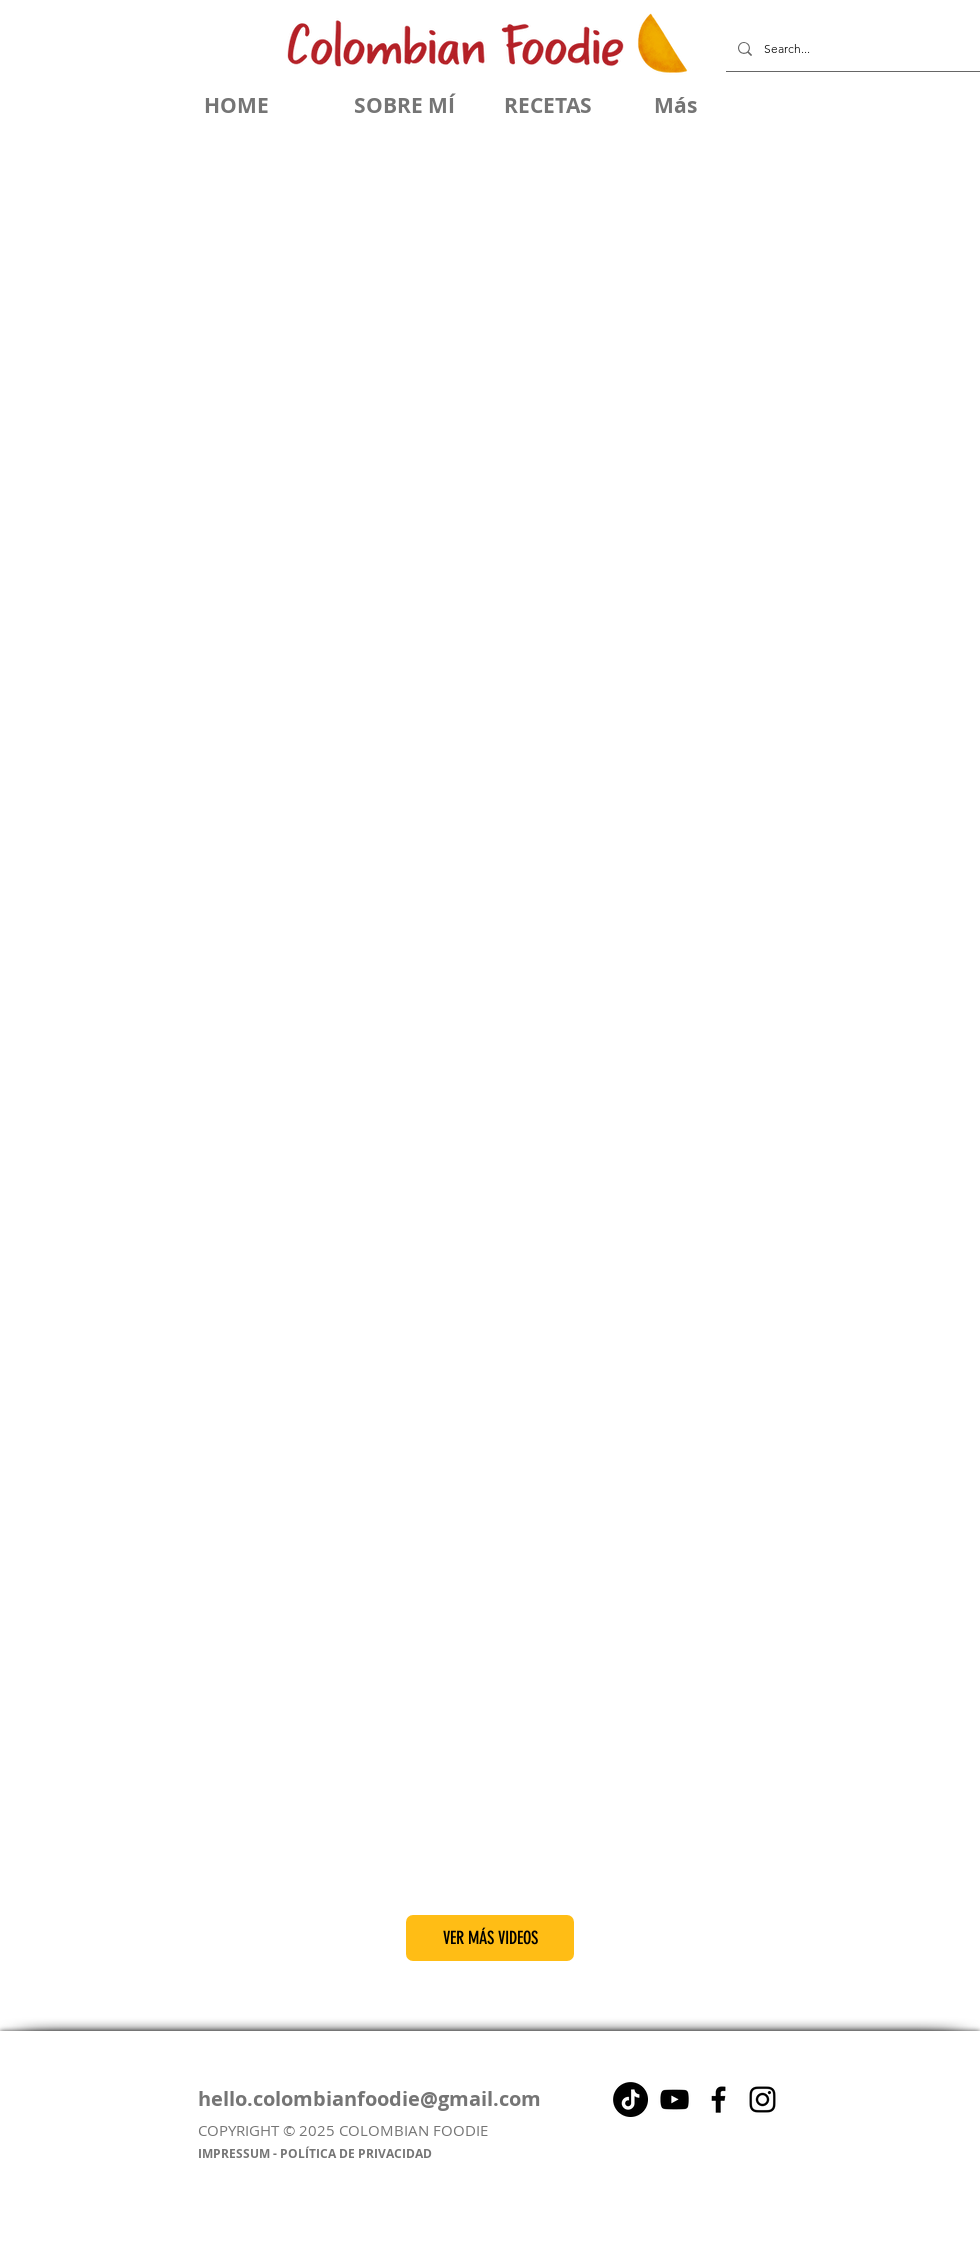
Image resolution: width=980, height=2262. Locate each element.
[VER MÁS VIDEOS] (490, 1938)
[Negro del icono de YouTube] (674, 2099)
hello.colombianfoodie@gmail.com (369, 2098)
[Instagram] (762, 2099)
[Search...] (851, 49)
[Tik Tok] (630, 2099)
